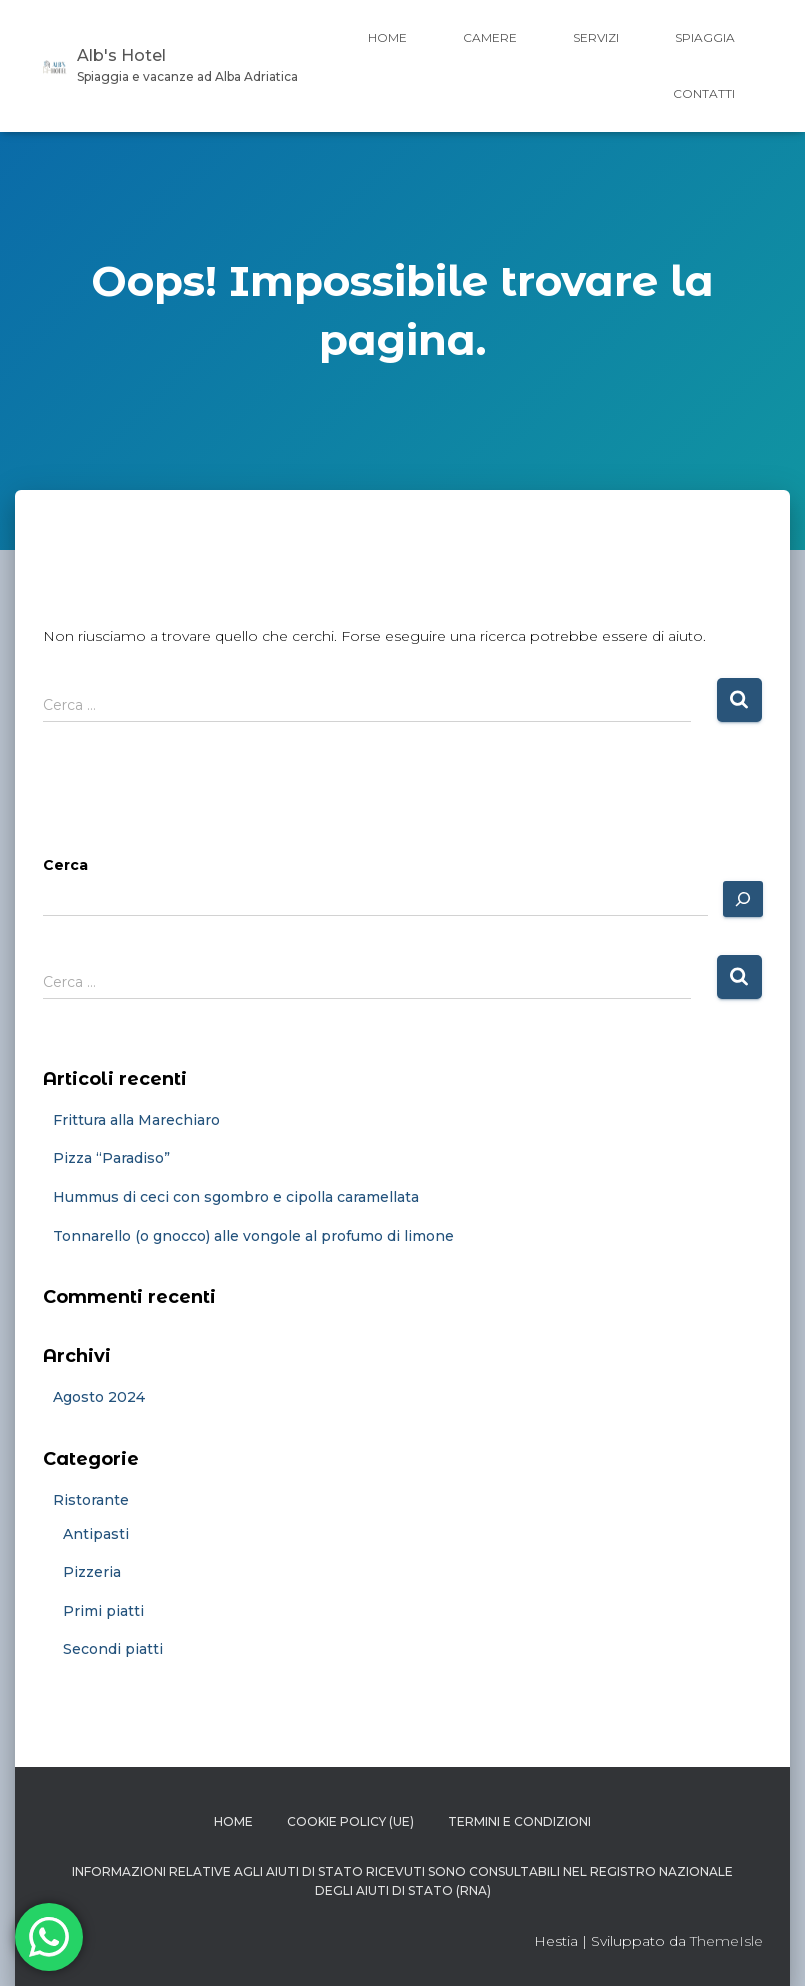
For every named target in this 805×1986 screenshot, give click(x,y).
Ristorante (91, 1500)
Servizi (596, 37)
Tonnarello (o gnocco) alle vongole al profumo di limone (253, 1236)
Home (387, 37)
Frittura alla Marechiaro (136, 1120)
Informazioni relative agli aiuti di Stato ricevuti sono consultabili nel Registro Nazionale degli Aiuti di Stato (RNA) (402, 1881)
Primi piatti (103, 1611)
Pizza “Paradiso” (111, 1158)
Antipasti (96, 1534)
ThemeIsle (726, 1941)
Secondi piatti (113, 1649)
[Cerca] (743, 899)
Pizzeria (92, 1572)
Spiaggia (705, 37)
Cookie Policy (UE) (350, 1821)
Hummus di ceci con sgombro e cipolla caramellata (236, 1197)
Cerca (65, 865)
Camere (490, 37)
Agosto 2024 (99, 1397)
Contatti (704, 93)
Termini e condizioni (519, 1821)
